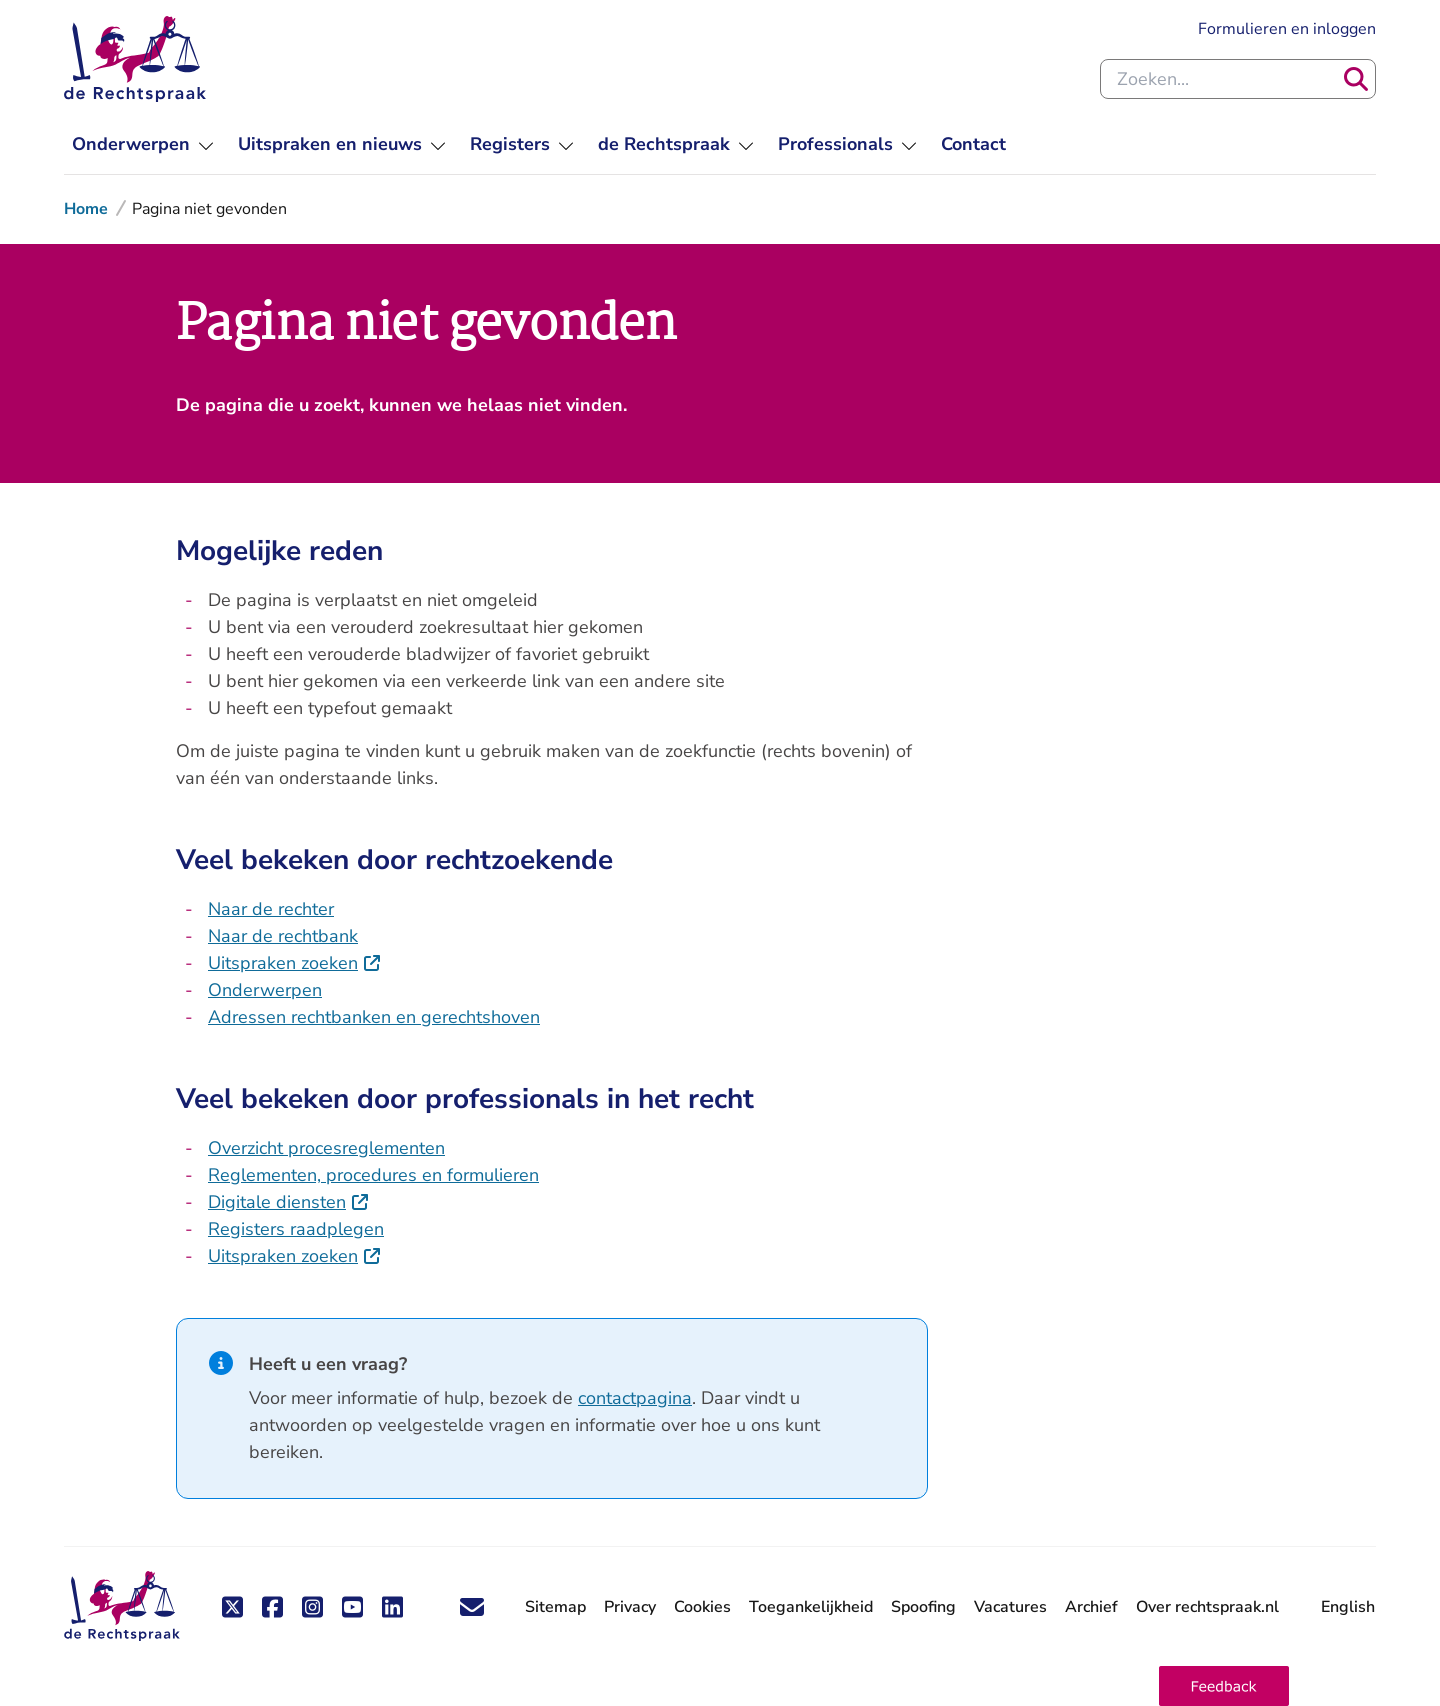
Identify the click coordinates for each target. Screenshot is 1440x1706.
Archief (1091, 1607)
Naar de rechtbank (283, 936)
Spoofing (923, 1607)
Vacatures (1010, 1607)
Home (86, 209)
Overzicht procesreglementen (326, 1148)
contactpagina (635, 1398)
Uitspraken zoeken (295, 963)
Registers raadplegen (296, 1229)
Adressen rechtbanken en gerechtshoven (374, 1017)
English (1348, 1607)
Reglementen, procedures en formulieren (373, 1175)
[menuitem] (143, 144)
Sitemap (555, 1607)
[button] (1224, 1686)
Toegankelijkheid (811, 1607)
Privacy (630, 1607)
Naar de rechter (271, 909)
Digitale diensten (289, 1202)
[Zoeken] (1356, 79)
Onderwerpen (265, 990)
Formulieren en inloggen (1287, 29)
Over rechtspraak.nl (1207, 1607)
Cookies (702, 1607)
